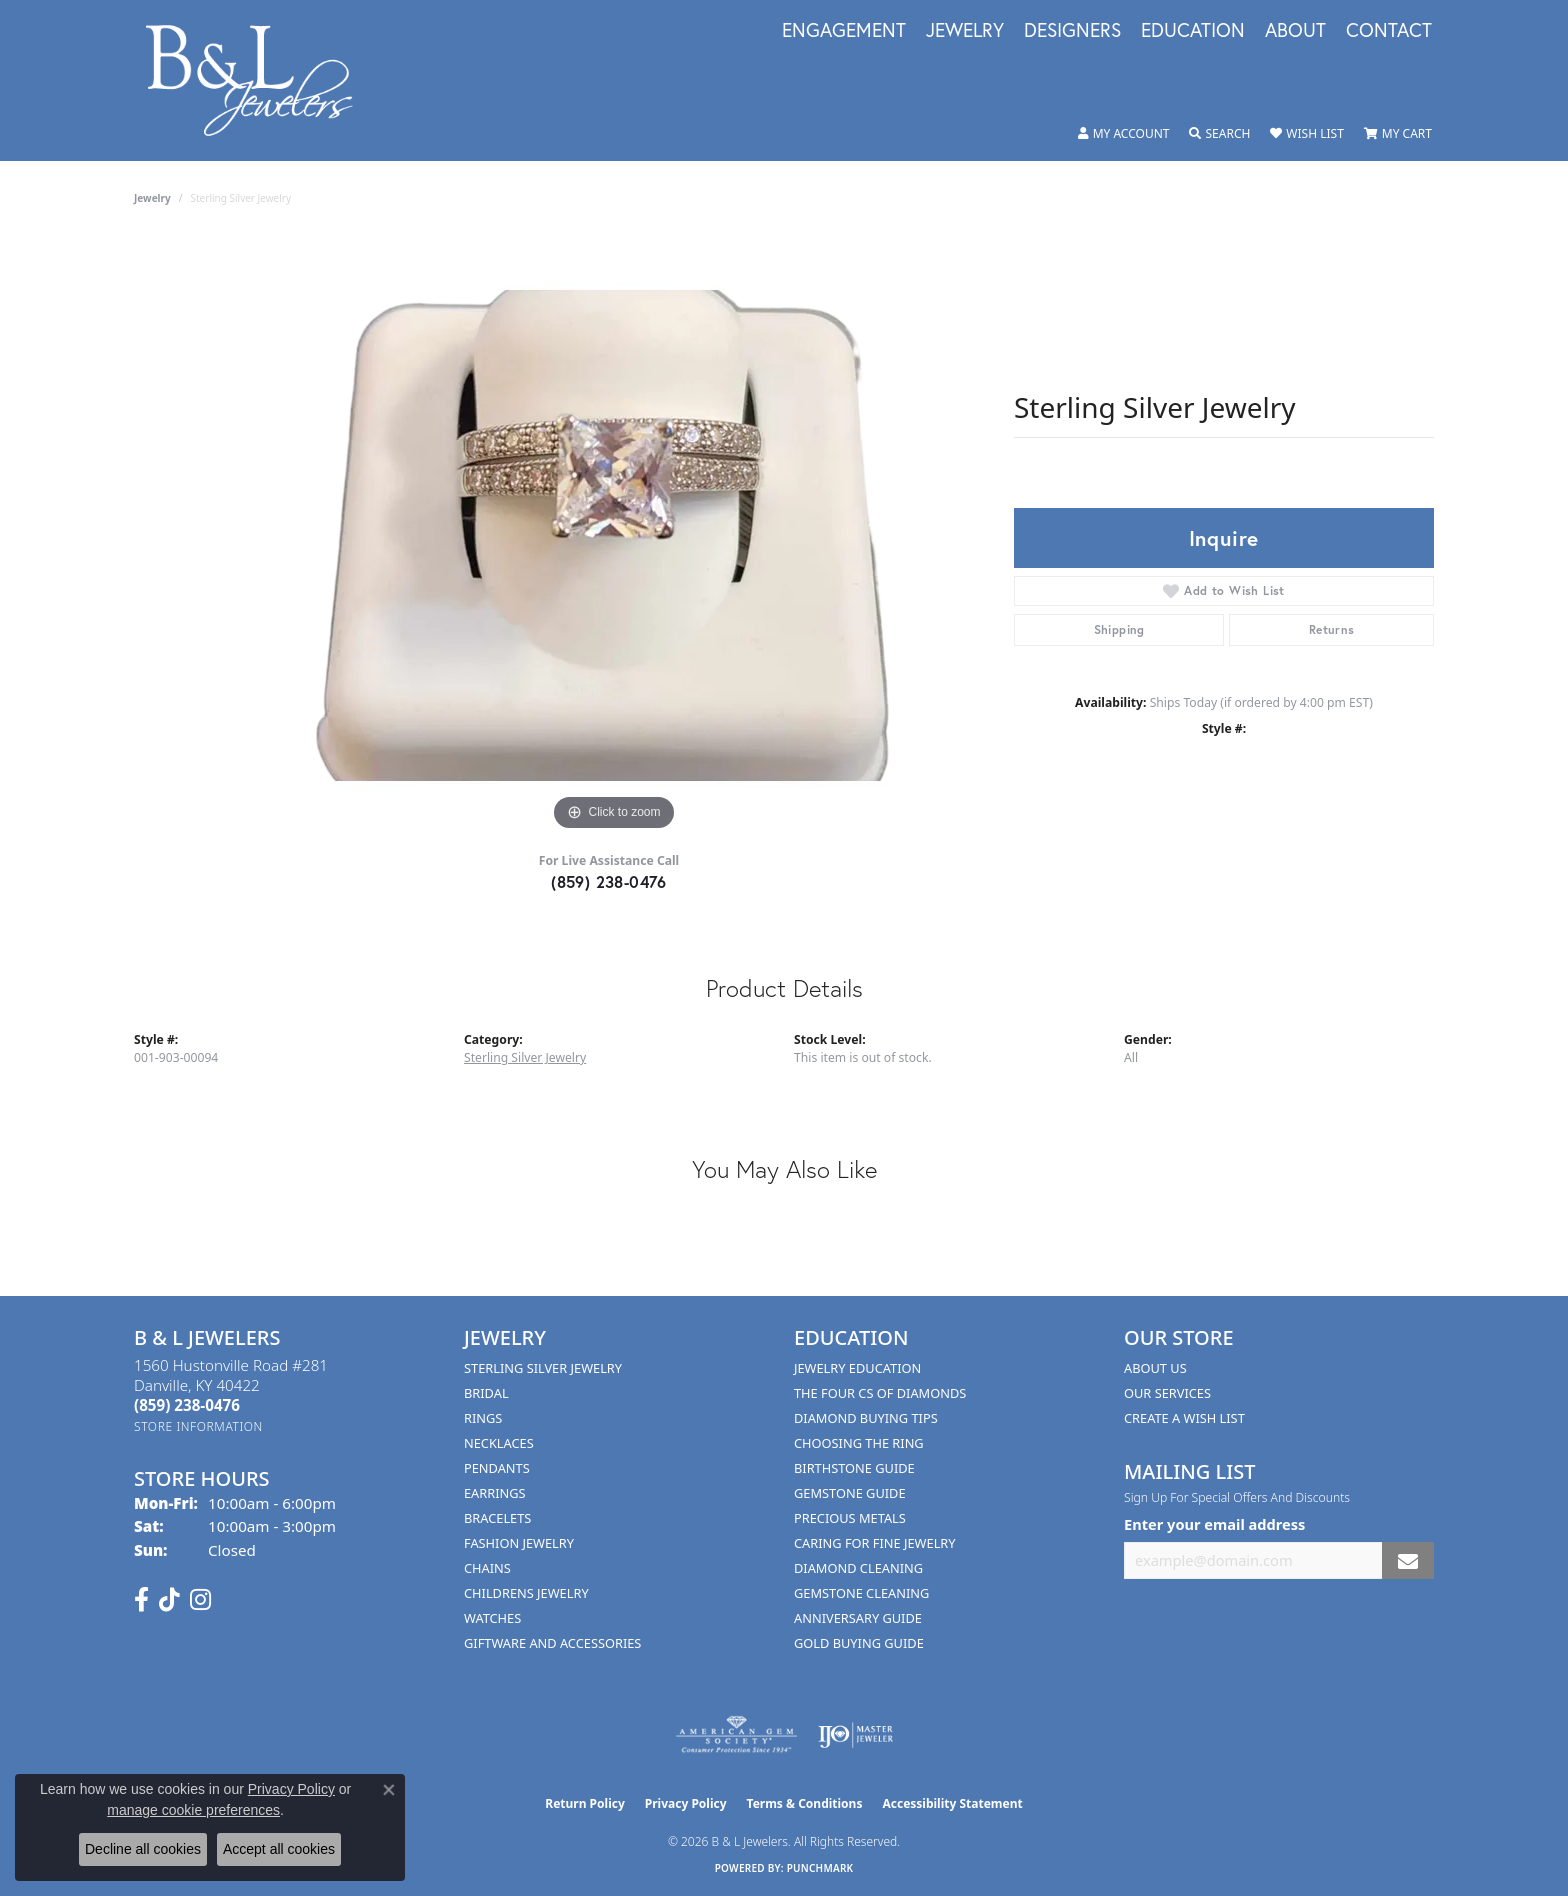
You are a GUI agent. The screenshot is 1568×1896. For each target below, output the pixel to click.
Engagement (844, 31)
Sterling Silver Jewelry (525, 1057)
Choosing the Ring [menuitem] (859, 1443)
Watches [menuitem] (492, 1618)
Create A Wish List (1184, 1418)
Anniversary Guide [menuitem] (858, 1618)
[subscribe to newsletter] (1408, 1560)
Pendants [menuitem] (497, 1468)
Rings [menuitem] (483, 1418)
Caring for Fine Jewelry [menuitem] (875, 1543)
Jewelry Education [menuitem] (857, 1368)
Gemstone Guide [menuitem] (850, 1493)
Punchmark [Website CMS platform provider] (820, 1868)
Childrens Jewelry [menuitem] (526, 1593)
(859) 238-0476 (609, 881)
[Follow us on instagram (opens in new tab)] (200, 1600)
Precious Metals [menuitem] (850, 1518)
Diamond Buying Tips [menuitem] (866, 1418)
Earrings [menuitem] (495, 1493)
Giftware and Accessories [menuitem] (552, 1643)
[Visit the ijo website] (855, 1735)
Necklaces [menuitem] (499, 1443)
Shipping (1119, 629)
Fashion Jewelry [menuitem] (519, 1543)
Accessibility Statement (952, 1803)
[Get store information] (198, 1426)
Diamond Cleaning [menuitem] (858, 1568)
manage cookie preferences (193, 1810)
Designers (1072, 31)
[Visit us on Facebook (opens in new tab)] (141, 1600)
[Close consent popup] (389, 1790)
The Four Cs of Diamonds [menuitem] (880, 1393)
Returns (1332, 629)
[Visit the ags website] (736, 1735)
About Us (1155, 1368)
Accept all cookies (279, 1849)
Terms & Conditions (805, 1803)
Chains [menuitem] (487, 1568)
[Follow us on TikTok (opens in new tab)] (169, 1600)
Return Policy (585, 1803)
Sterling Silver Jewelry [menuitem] (543, 1368)
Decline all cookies (143, 1849)
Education (1193, 31)
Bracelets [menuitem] (497, 1518)
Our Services (1167, 1393)
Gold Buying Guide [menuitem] (859, 1643)
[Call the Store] (187, 1405)
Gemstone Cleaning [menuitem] (861, 1593)
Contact (1389, 31)
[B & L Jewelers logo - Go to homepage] (259, 80)
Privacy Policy (686, 1803)
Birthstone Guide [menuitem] (854, 1468)
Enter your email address (1214, 1524)
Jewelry (965, 31)
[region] (614, 536)
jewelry (152, 198)
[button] (1124, 134)
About (1295, 31)
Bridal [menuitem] (486, 1393)
